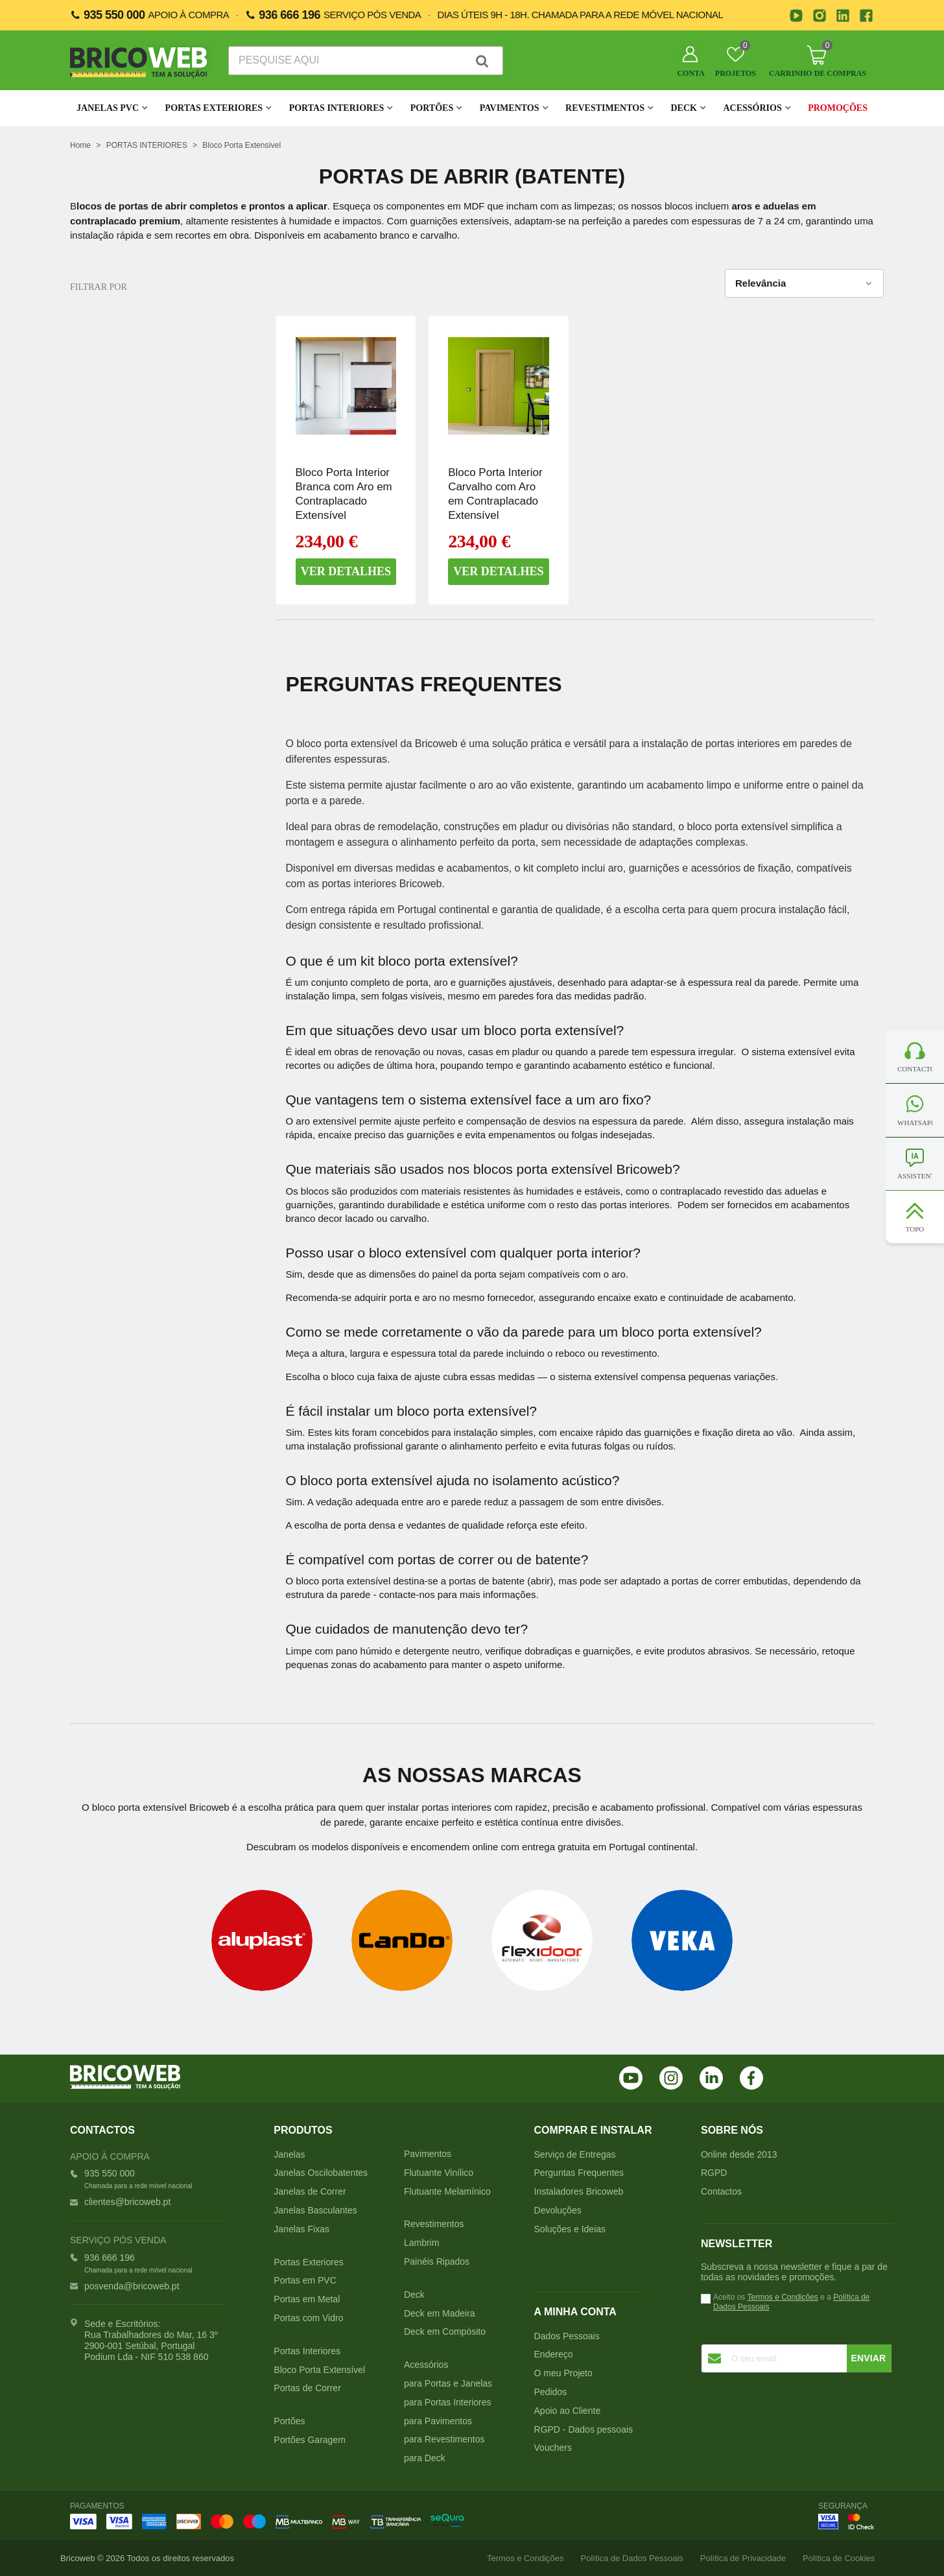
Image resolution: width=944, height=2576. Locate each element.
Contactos (721, 2191)
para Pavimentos (438, 2421)
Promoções (837, 108)
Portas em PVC (305, 2280)
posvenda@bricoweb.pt (132, 2286)
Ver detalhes (346, 571)
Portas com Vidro (308, 2318)
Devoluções (558, 2210)
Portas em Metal (307, 2299)
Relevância (804, 283)
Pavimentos (509, 108)
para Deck (424, 2458)
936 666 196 (289, 14)
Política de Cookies (839, 2558)
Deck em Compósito (445, 2331)
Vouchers (553, 2447)
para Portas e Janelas (448, 2383)
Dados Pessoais (567, 2336)
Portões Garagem (310, 2440)
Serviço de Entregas (575, 2154)
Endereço (553, 2354)
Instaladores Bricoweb (579, 2191)
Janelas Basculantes (315, 2210)
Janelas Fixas (301, 2229)
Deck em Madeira (439, 2313)
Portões (431, 108)
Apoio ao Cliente (567, 2410)
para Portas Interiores (447, 2402)
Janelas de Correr (310, 2191)
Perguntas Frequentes (579, 2172)
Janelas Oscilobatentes (321, 2172)
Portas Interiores (336, 108)
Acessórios (752, 108)
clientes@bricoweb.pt (127, 2202)
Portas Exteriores (214, 108)
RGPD (714, 2172)
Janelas (289, 2154)
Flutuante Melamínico (447, 2191)
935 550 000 (114, 14)
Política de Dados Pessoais (632, 2558)
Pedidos (550, 2392)
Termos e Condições (782, 2297)
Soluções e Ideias (570, 2229)
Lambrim (421, 2242)
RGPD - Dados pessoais (583, 2429)
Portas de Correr (307, 2388)
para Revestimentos (444, 2439)
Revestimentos (604, 108)
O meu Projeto (563, 2373)
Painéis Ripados (436, 2261)
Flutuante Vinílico (438, 2172)
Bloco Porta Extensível (319, 2370)
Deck (683, 108)
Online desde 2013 (739, 2154)
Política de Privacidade (743, 2558)
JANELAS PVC (108, 108)
